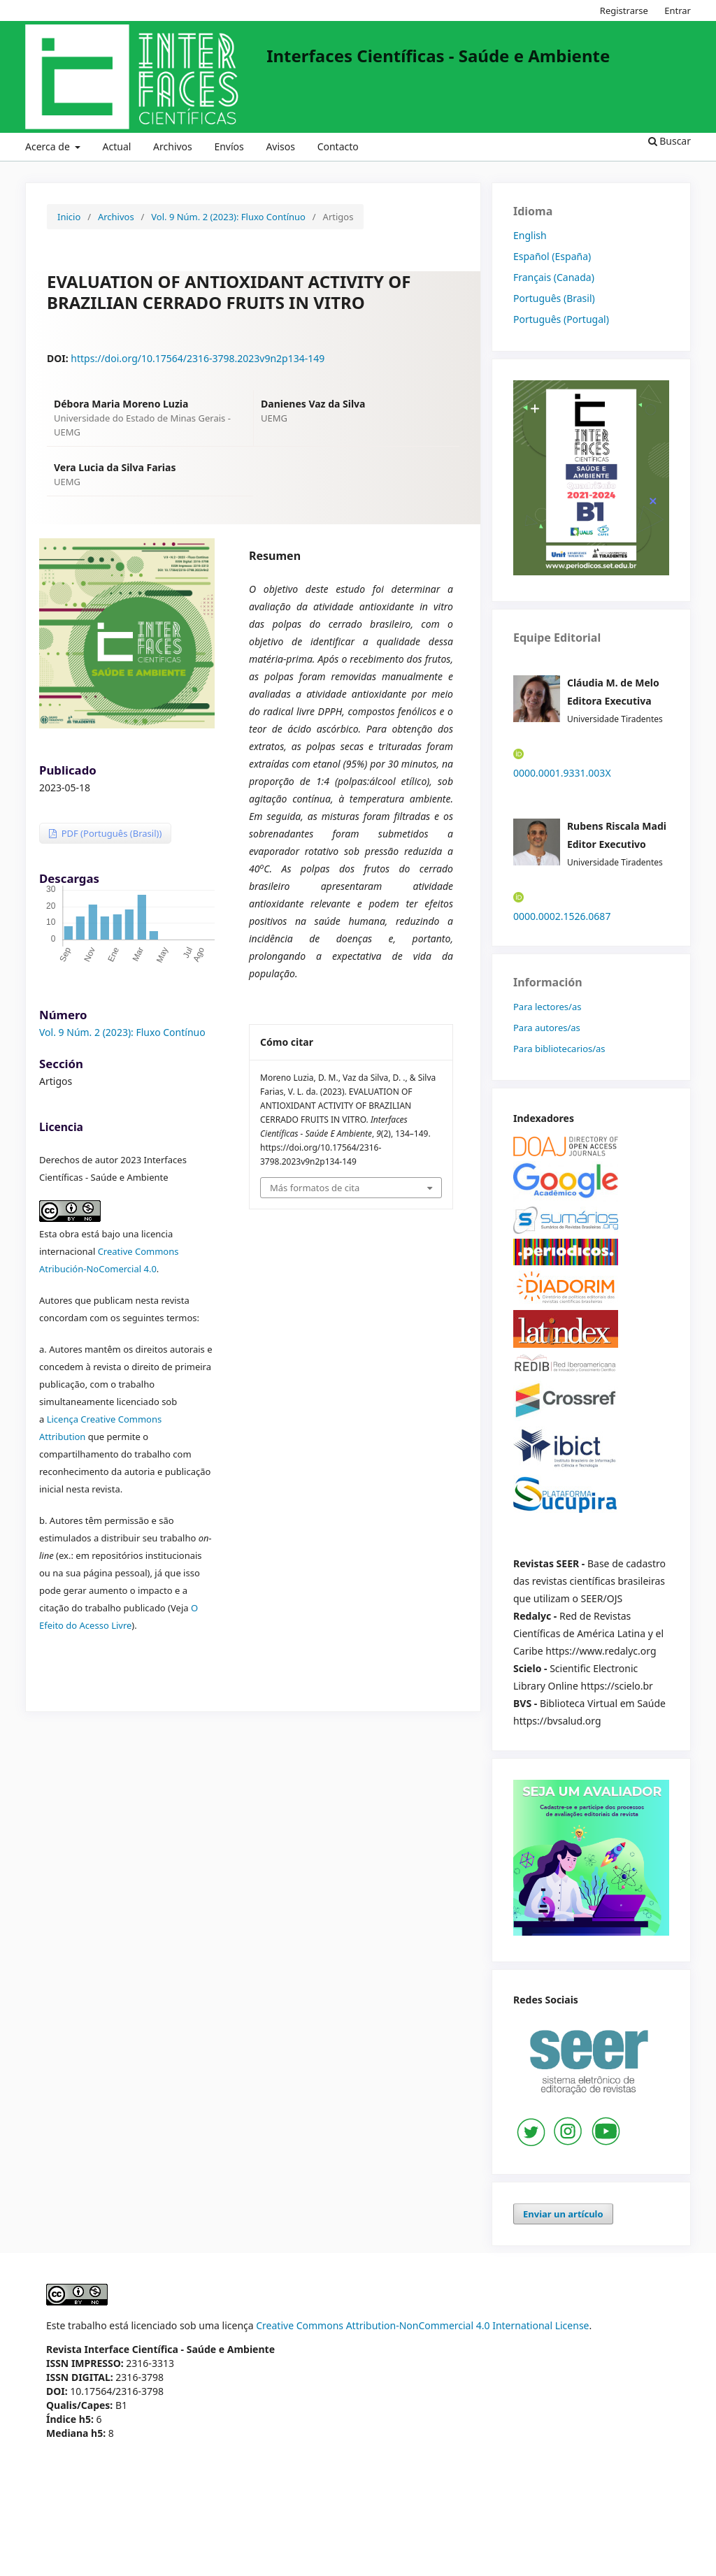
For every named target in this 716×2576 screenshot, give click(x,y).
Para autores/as (546, 1027)
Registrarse (624, 10)
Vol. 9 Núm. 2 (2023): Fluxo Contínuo (228, 216)
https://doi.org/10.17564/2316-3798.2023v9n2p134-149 (197, 358)
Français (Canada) (553, 277)
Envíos (228, 146)
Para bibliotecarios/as (559, 1048)
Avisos (280, 146)
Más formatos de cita (314, 1187)
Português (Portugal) (561, 319)
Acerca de (48, 146)
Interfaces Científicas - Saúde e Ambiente (438, 55)
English (530, 235)
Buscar (669, 140)
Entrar (677, 10)
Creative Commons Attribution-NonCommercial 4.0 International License (422, 2325)
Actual (117, 146)
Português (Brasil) (554, 298)
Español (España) (552, 256)
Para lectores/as (547, 1006)
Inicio (68, 216)
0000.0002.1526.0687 (561, 916)
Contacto (338, 146)
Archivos (172, 146)
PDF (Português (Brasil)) (110, 833)
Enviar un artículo (563, 2214)
